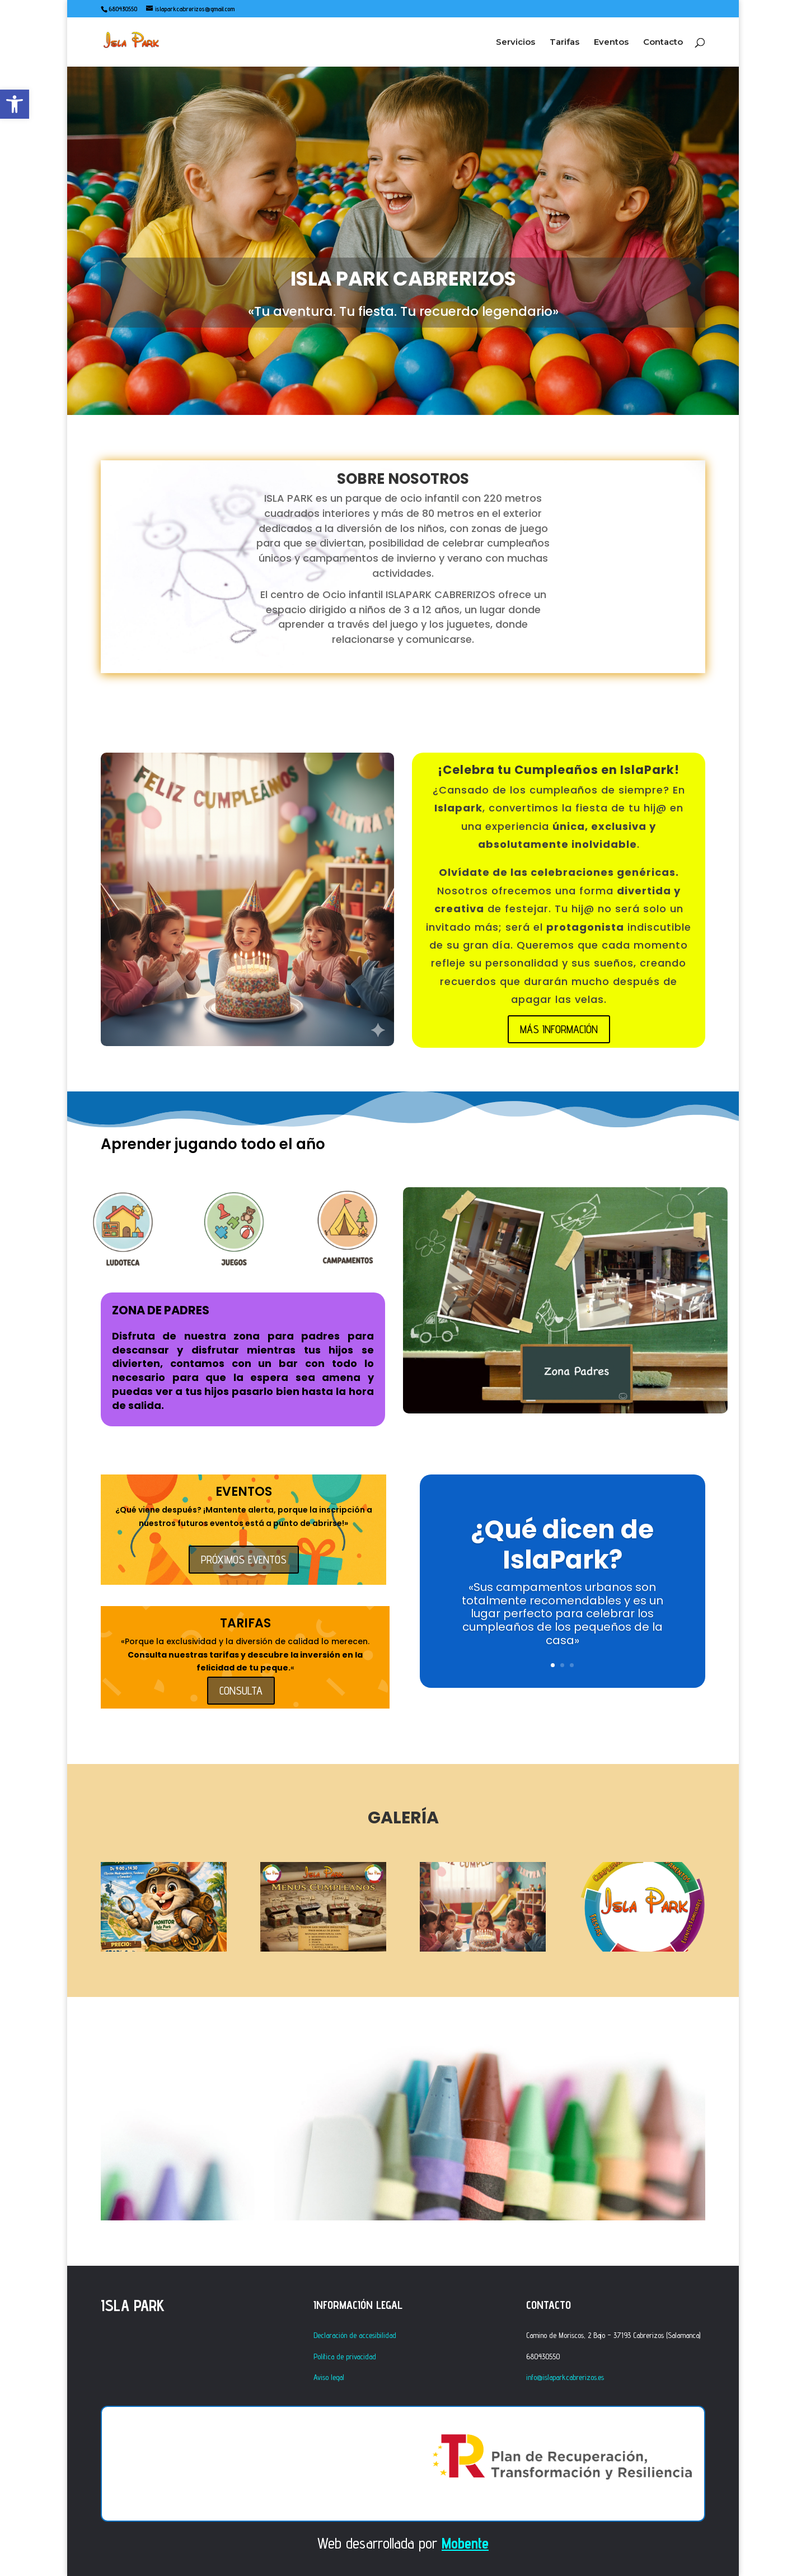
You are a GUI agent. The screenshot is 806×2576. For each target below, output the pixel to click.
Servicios (515, 42)
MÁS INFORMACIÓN (559, 1029)
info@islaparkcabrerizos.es (565, 2377)
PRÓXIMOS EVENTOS (244, 1559)
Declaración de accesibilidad (354, 2335)
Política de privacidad (344, 2356)
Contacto (663, 42)
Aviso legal (328, 2377)
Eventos (611, 42)
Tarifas (564, 42)
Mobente (465, 2543)
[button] (14, 104)
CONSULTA (241, 1690)
